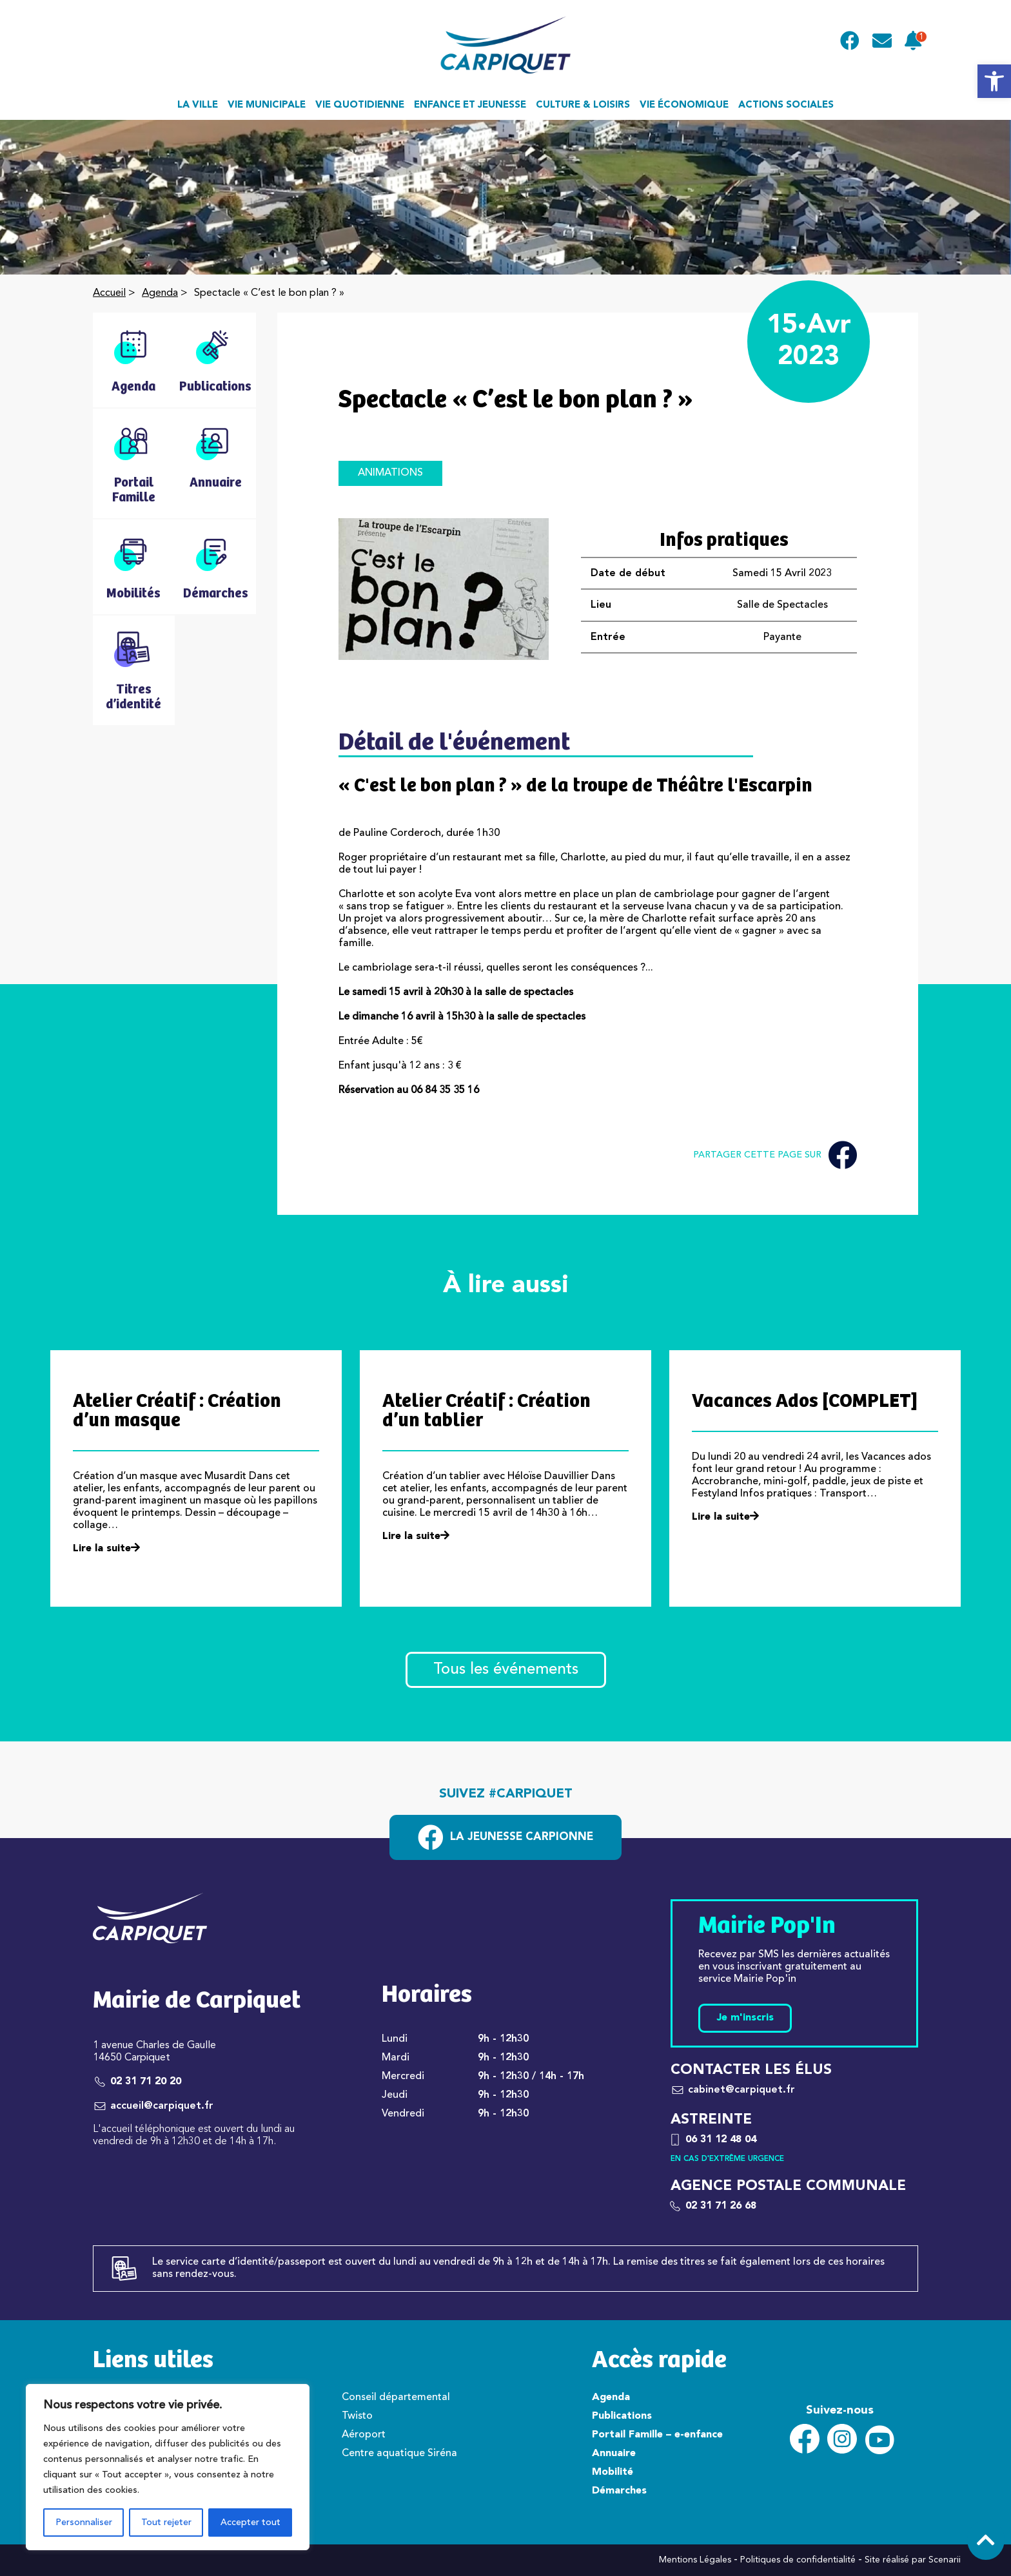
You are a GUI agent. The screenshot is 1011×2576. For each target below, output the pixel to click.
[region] (167, 2467)
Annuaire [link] (614, 2453)
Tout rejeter (166, 2522)
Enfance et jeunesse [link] (470, 105)
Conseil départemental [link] (396, 2397)
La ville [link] (197, 105)
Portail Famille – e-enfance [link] (657, 2435)
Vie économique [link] (684, 105)
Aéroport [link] (364, 2435)
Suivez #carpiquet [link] (506, 1794)
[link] (994, 81)
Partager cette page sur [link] (775, 1155)
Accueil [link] (109, 293)
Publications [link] (622, 2416)
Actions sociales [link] (786, 105)
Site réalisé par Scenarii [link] (913, 2559)
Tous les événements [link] (505, 1670)
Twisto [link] (357, 2416)
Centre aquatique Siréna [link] (399, 2453)
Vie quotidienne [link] (359, 105)
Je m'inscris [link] (745, 2018)
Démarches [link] (619, 2491)
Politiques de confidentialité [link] (798, 2559)
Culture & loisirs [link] (583, 105)
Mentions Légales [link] (695, 2559)
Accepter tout (250, 2522)
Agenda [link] (160, 293)
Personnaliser (83, 2522)
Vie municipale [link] (267, 105)
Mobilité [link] (612, 2472)
